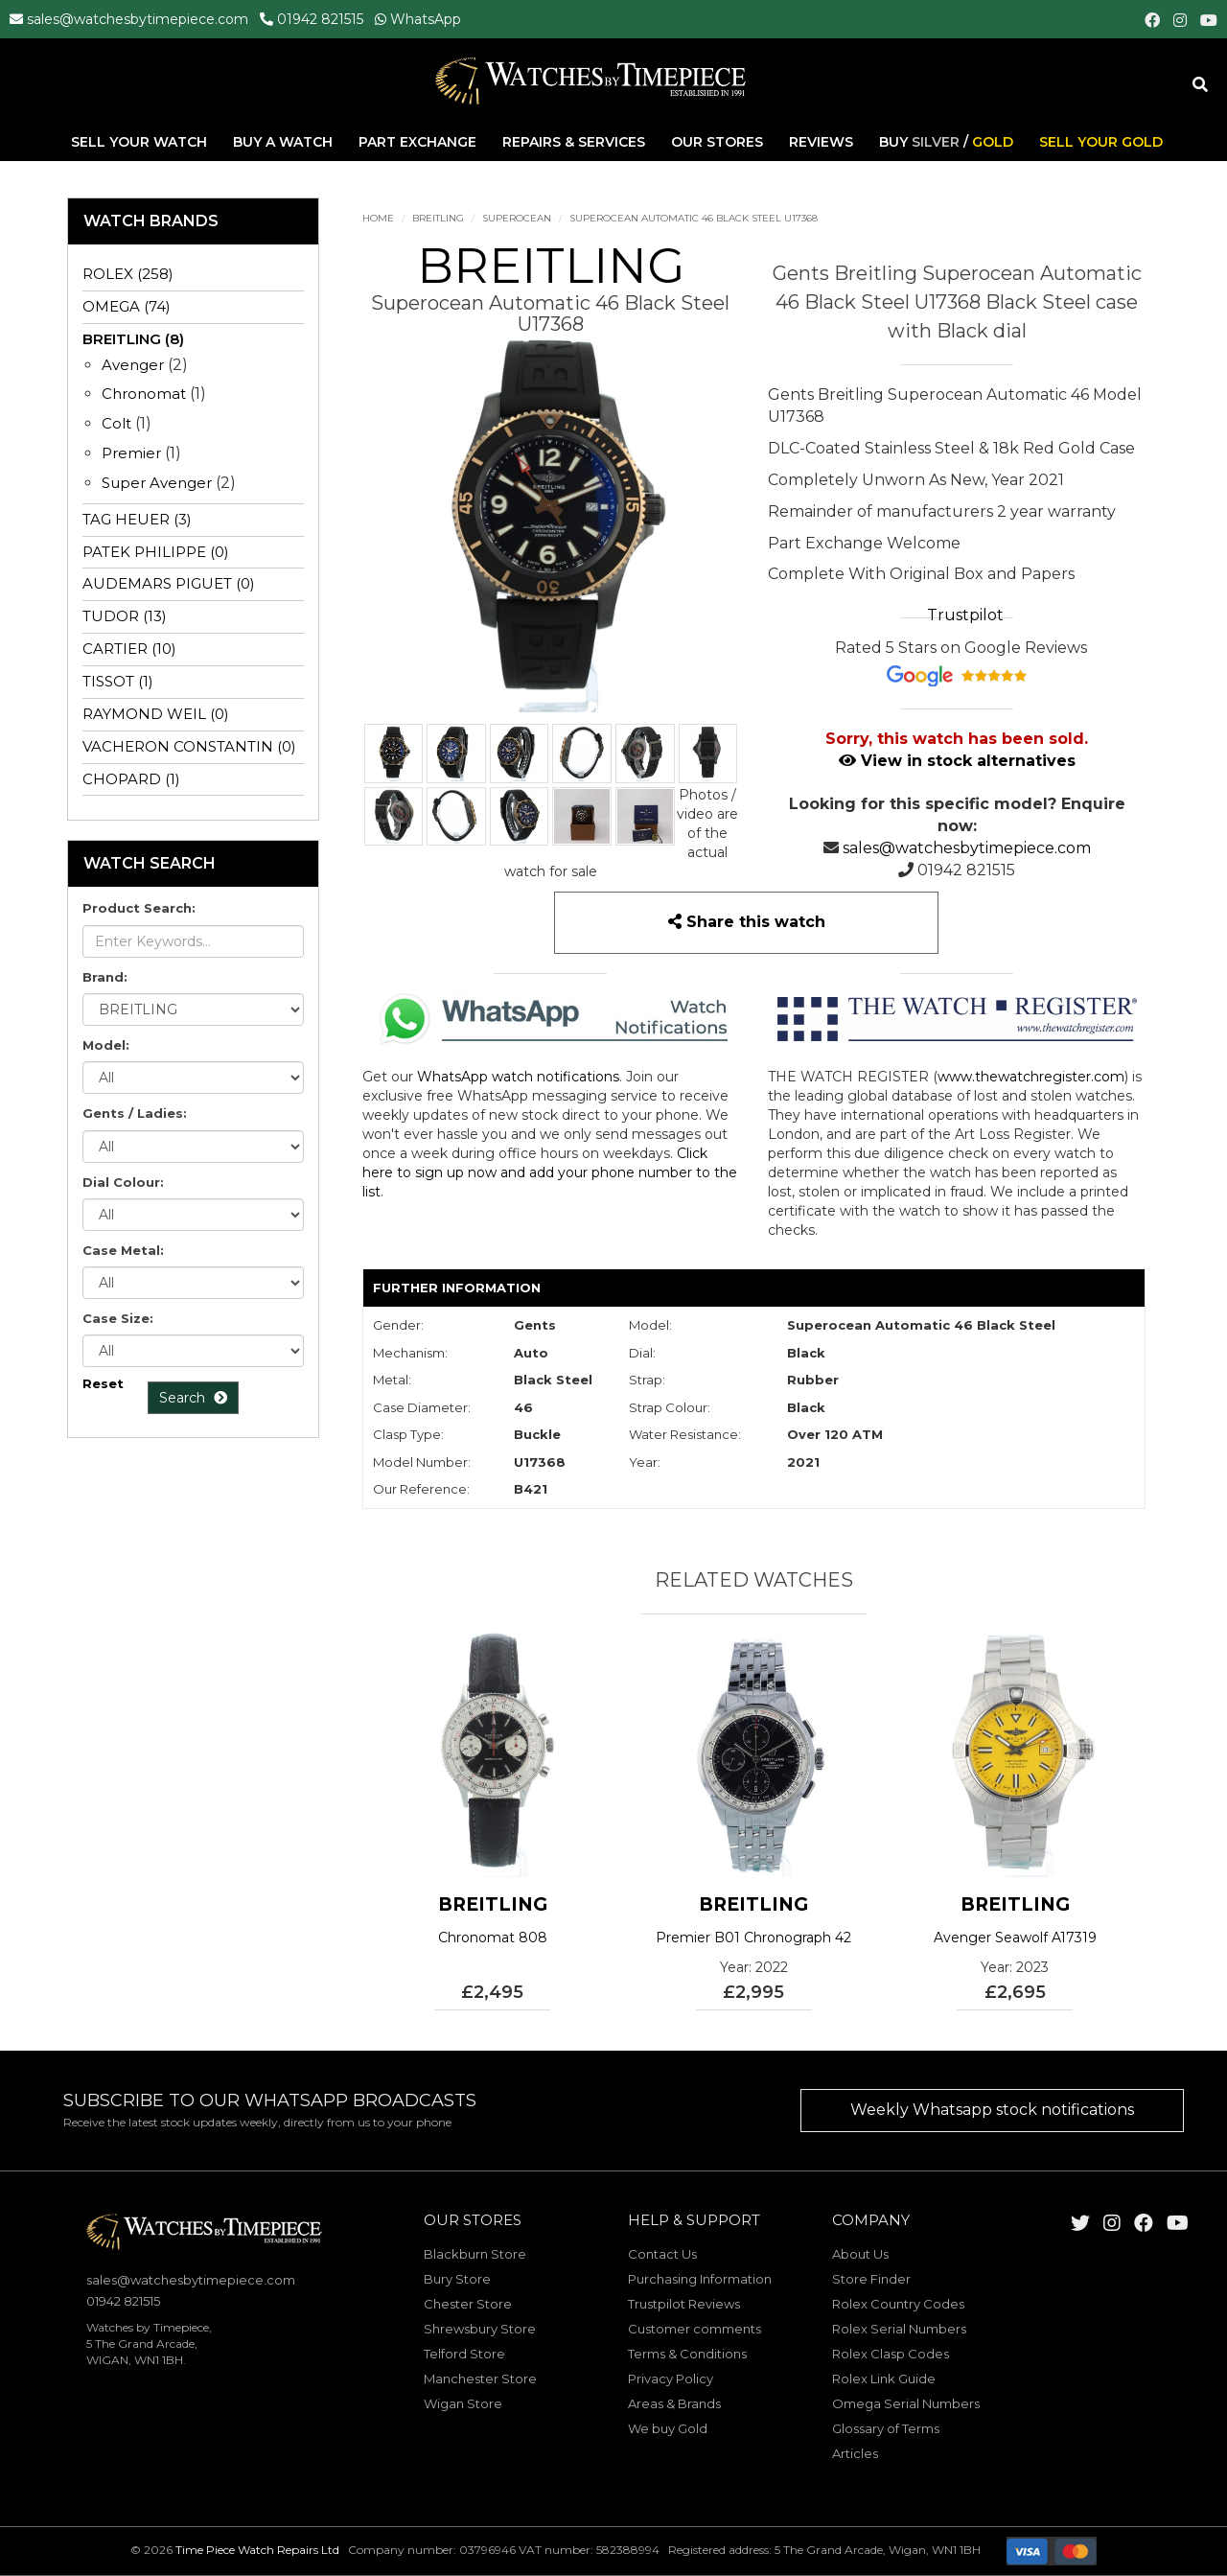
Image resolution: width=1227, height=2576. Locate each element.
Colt (116, 423)
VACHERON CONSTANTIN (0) (189, 746)
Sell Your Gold (1101, 142)
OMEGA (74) (126, 306)
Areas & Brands (674, 2403)
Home (378, 218)
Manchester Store (480, 2378)
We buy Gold (667, 2428)
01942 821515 (320, 19)
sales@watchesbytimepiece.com (137, 19)
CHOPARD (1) (131, 779)
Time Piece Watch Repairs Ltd (257, 2549)
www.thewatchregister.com (1031, 1076)
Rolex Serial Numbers (899, 2328)
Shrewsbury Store (480, 2328)
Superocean (516, 218)
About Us (860, 2254)
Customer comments (694, 2328)
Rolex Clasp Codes (890, 2353)
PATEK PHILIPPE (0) (155, 552)
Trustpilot (965, 615)
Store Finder (871, 2278)
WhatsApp (425, 19)
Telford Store (464, 2353)
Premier (131, 453)
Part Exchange (419, 142)
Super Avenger (157, 483)
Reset (103, 1383)
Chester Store (468, 2303)
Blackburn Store (475, 2254)
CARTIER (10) (129, 648)
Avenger (133, 365)
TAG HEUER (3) (137, 519)
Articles (855, 2453)
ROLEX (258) (128, 274)
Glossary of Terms (885, 2428)
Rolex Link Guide (884, 2378)
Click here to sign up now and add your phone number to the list (549, 1172)
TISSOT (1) (117, 681)
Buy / (946, 142)
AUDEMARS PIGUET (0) (168, 583)
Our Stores (717, 142)
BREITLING (438, 218)
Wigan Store (463, 2403)
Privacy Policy (670, 2378)
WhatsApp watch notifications (518, 1076)
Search (193, 1397)
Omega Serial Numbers (906, 2403)
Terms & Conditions (687, 2353)
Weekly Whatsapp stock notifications (992, 2109)
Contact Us (662, 2254)
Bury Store (457, 2278)
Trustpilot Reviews (684, 2303)
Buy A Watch (284, 142)
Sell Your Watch (141, 142)
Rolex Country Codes (898, 2303)
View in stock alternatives (957, 761)
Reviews (821, 142)
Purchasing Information (700, 2278)
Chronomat (144, 393)
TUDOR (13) (124, 616)
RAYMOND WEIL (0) (155, 714)
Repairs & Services (575, 142)
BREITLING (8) (133, 339)
